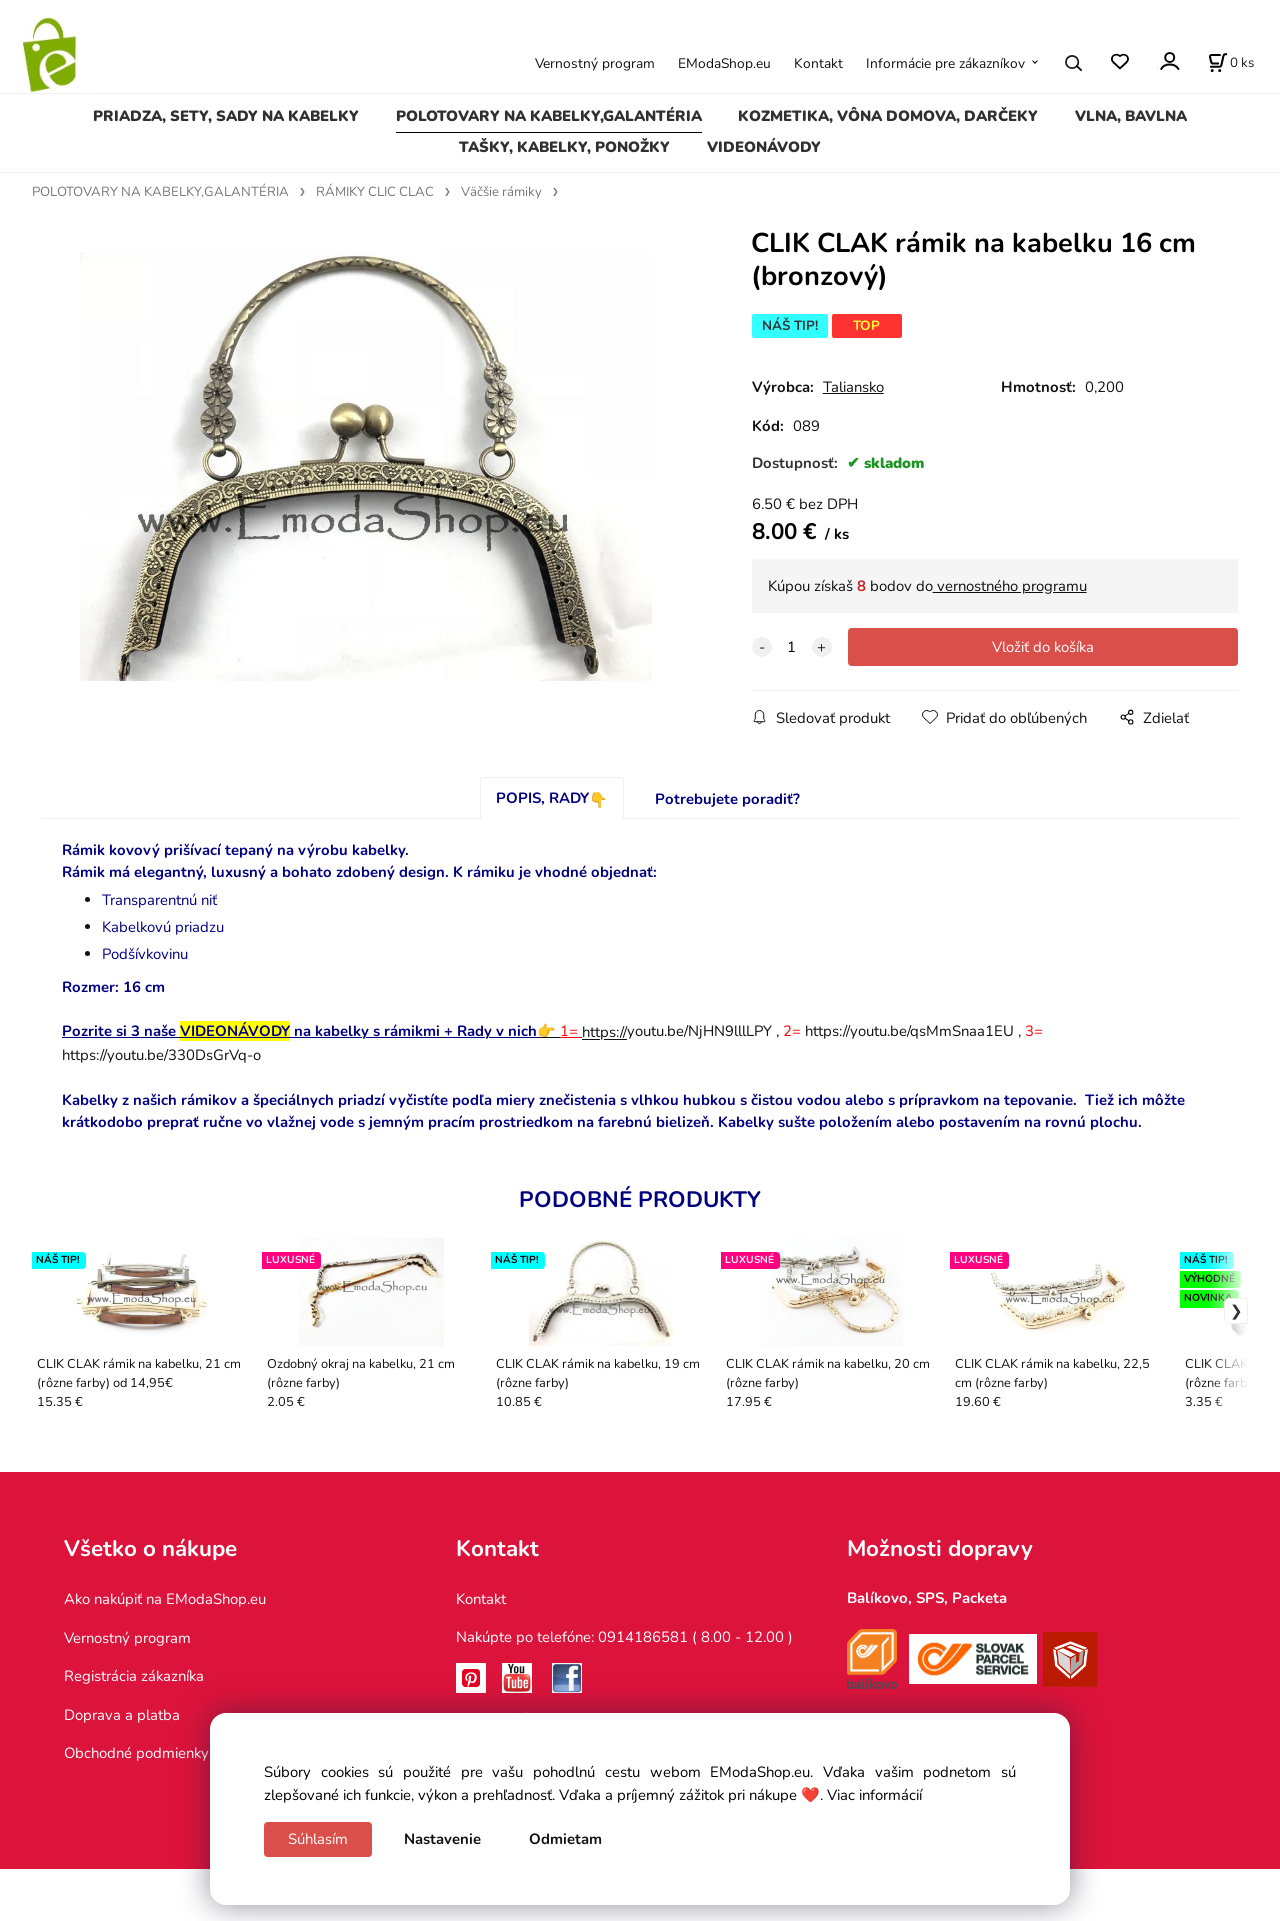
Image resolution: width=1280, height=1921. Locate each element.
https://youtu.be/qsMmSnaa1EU (909, 1031)
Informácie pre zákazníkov (945, 63)
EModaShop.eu (724, 63)
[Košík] (1231, 63)
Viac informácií (874, 1795)
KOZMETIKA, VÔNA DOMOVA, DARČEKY (888, 116)
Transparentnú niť (159, 900)
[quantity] (792, 647)
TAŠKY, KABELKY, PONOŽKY (564, 147)
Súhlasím (318, 1839)
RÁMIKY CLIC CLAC (375, 192)
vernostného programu (1010, 586)
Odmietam (565, 1839)
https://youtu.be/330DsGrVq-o (161, 1055)
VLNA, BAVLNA (1131, 116)
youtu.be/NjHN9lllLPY (677, 1031)
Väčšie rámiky (501, 192)
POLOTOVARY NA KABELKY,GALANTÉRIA (549, 116)
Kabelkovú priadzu (163, 927)
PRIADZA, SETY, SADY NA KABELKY (226, 116)
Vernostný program (595, 63)
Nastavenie (442, 1839)
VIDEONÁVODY (764, 147)
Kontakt (818, 63)
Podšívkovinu (145, 954)
